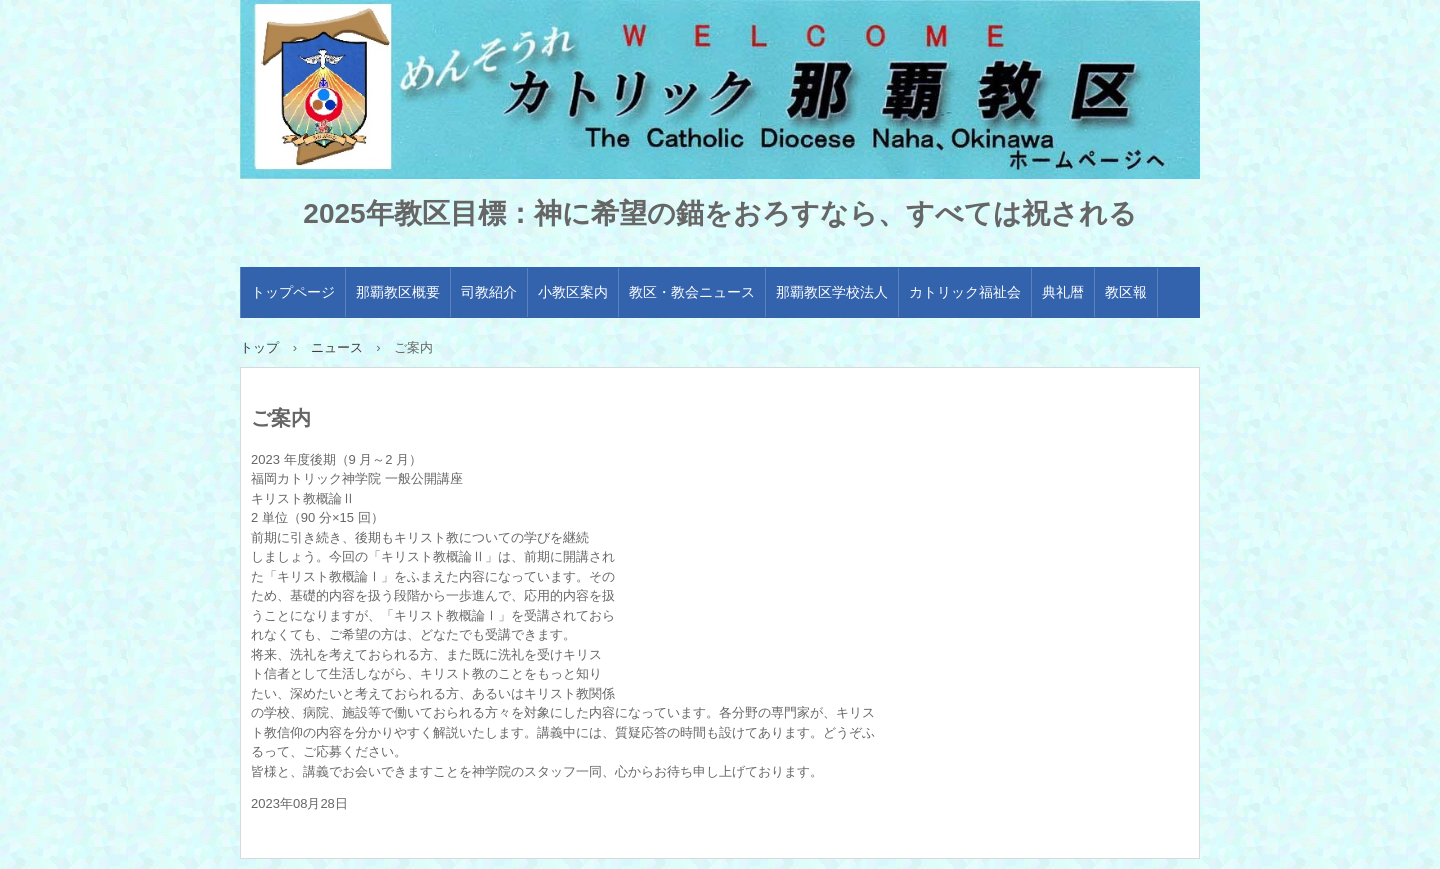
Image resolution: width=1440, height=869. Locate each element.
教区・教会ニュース (692, 292)
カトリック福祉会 (965, 292)
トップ (259, 347)
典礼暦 (1063, 292)
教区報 (1126, 292)
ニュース (337, 347)
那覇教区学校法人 (832, 292)
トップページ (293, 292)
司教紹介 (489, 292)
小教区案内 (573, 292)
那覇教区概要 (398, 292)
